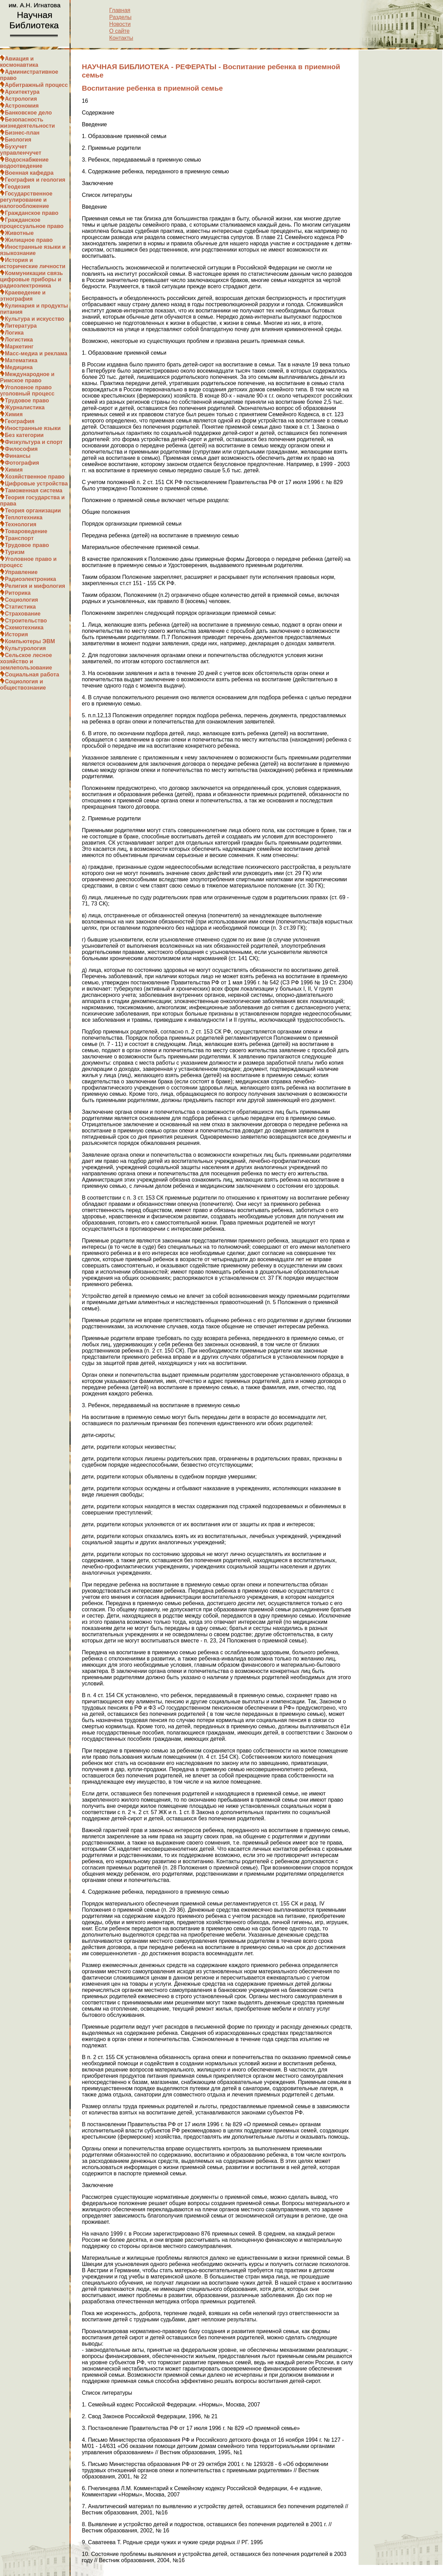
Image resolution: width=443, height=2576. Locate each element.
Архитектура (22, 92)
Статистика (20, 607)
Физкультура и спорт (34, 442)
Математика (21, 360)
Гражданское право (31, 213)
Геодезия (17, 187)
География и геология (35, 180)
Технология (20, 524)
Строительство (26, 620)
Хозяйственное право (35, 477)
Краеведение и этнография (23, 296)
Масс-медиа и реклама (36, 353)
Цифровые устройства (36, 483)
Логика (14, 333)
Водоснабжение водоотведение (24, 163)
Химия (14, 414)
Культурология (25, 648)
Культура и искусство (34, 319)
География (19, 421)
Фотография (22, 463)
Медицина (19, 367)
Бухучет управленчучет (20, 150)
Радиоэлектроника (30, 579)
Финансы (17, 456)
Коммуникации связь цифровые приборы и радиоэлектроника (31, 279)
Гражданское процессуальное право (32, 223)
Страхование (22, 614)
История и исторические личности (32, 263)
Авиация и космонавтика (19, 62)
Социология (21, 600)
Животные (19, 233)
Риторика (17, 593)
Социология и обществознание (23, 685)
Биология (18, 140)
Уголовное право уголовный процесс (27, 390)
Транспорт (19, 538)
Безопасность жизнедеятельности (27, 123)
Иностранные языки (33, 428)
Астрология (21, 99)
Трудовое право (27, 400)
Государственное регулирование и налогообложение (26, 200)
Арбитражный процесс (36, 85)
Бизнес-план (22, 133)
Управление (21, 572)
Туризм (15, 552)
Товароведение (26, 531)
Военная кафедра (29, 173)
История (16, 634)
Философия (21, 449)
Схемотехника (24, 627)
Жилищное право (29, 240)
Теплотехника (24, 517)
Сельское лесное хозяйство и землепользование (26, 661)
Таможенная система (33, 490)
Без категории (24, 435)
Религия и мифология (35, 586)
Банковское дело (28, 113)
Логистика (19, 340)
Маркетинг (19, 346)
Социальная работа (32, 674)
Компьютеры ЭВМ (30, 641)
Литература (21, 326)
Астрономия (22, 106)
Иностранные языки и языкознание (33, 250)
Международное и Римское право (27, 377)
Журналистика (25, 407)
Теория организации (33, 510)
